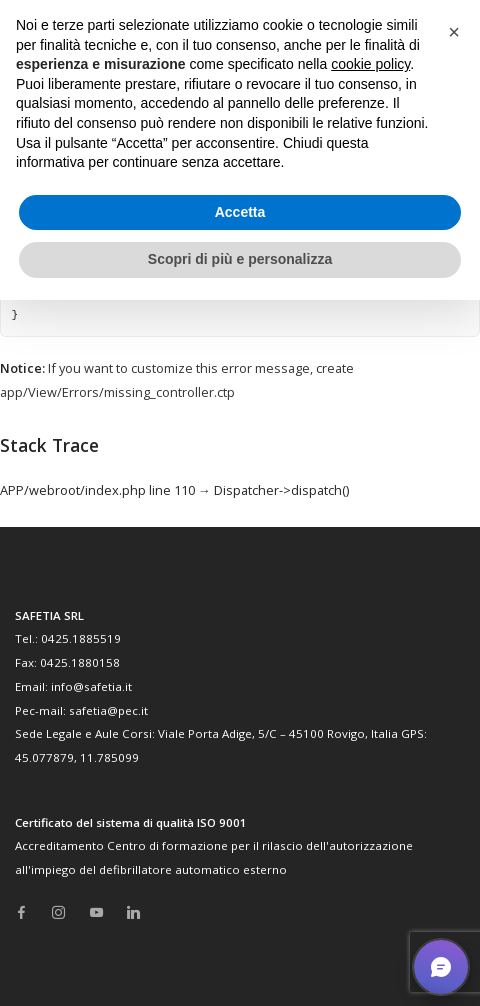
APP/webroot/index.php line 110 (97, 490)
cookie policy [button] (370, 64)
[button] (454, 32)
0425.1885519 (81, 638)
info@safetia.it (91, 686)
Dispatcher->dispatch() (281, 490)
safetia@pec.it (108, 710)
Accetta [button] (240, 212)
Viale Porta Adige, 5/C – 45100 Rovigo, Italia (278, 733)
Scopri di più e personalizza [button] (240, 259)
